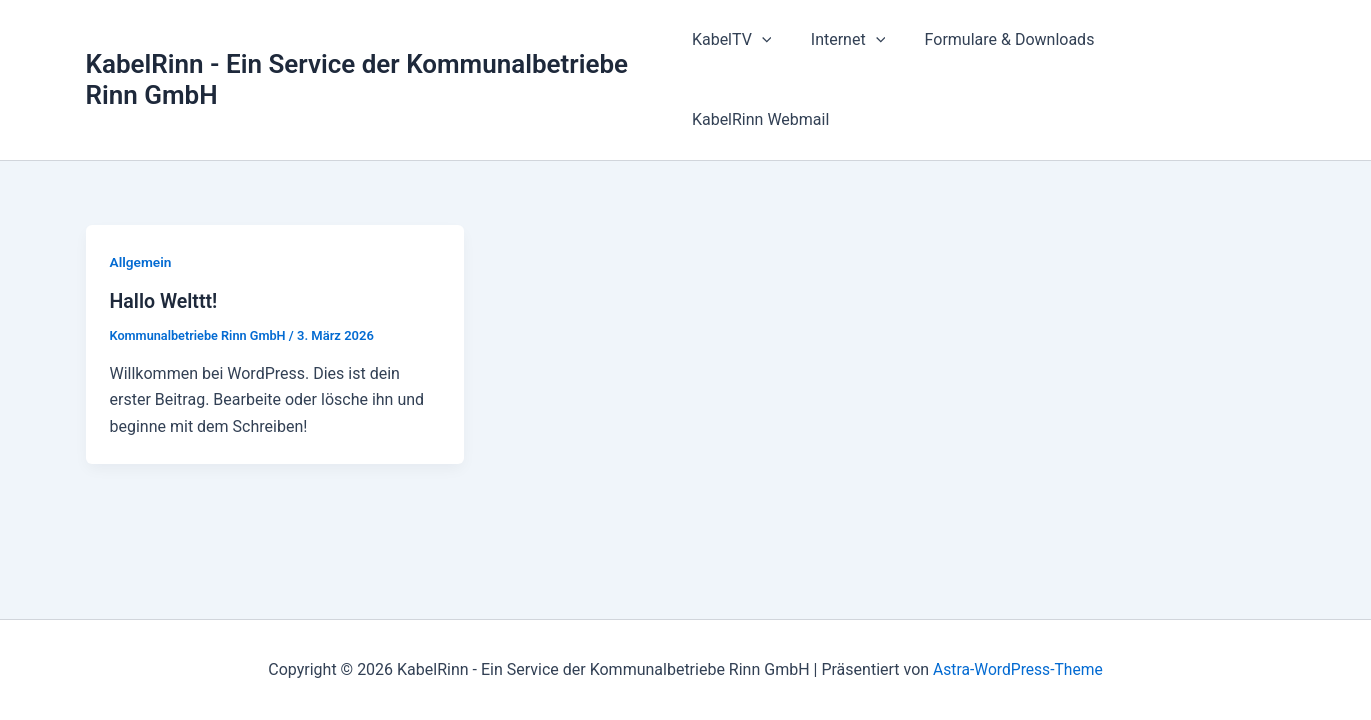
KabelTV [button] (752, 47)
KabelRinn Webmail (1200, 46)
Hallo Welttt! (165, 236)
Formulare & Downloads (1015, 46)
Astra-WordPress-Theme (1018, 669)
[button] (782, 47)
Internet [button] (861, 47)
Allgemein (141, 196)
